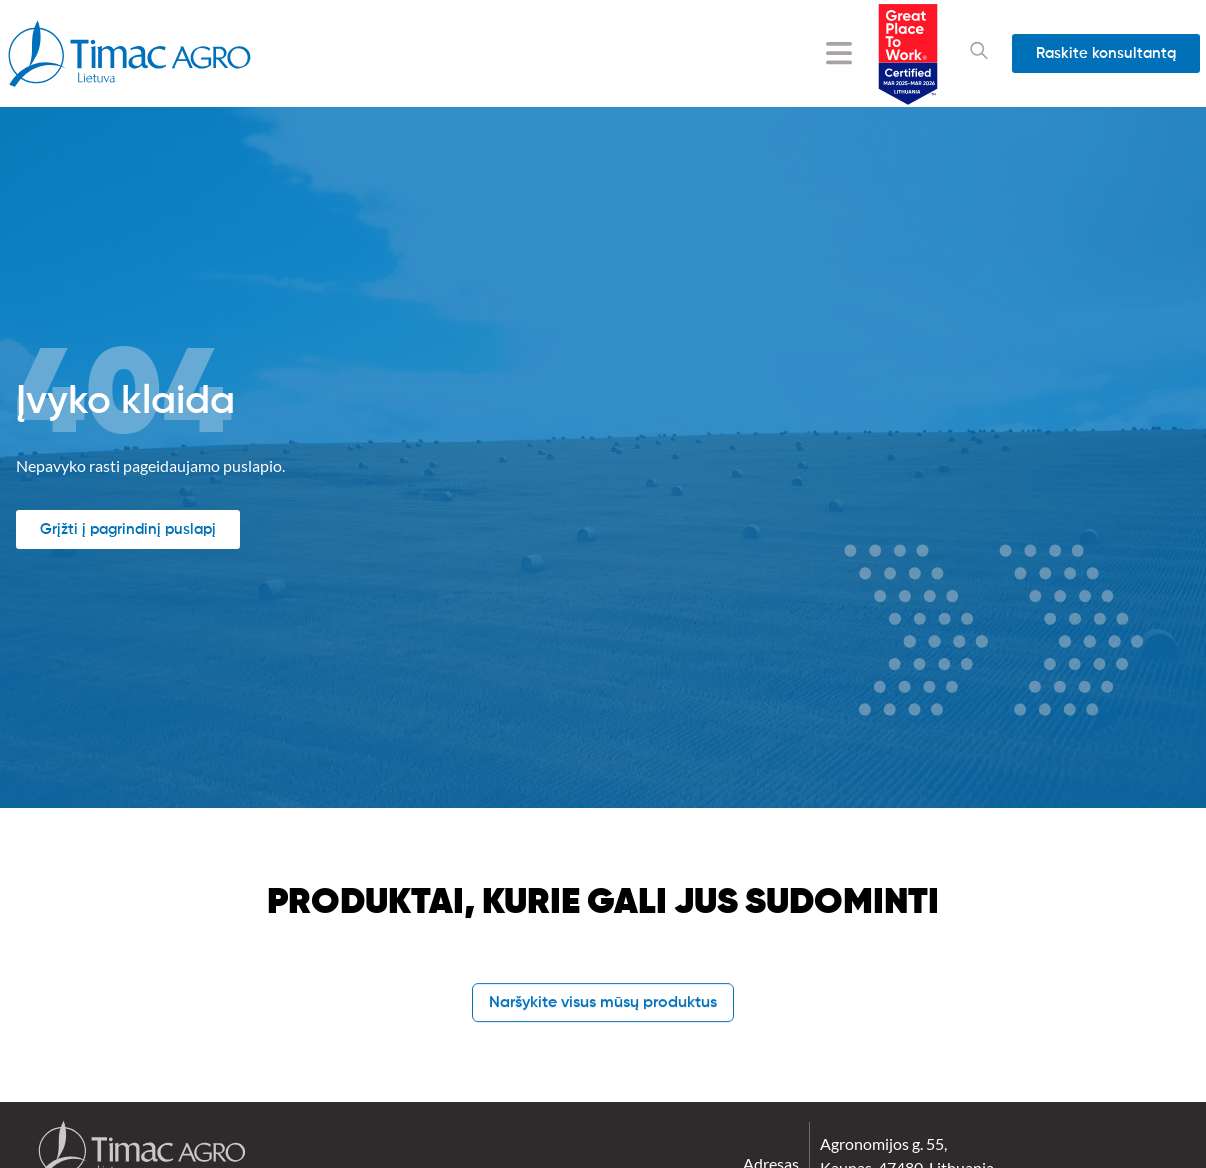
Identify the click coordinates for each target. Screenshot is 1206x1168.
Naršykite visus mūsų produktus (603, 1003)
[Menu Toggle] (839, 53)
